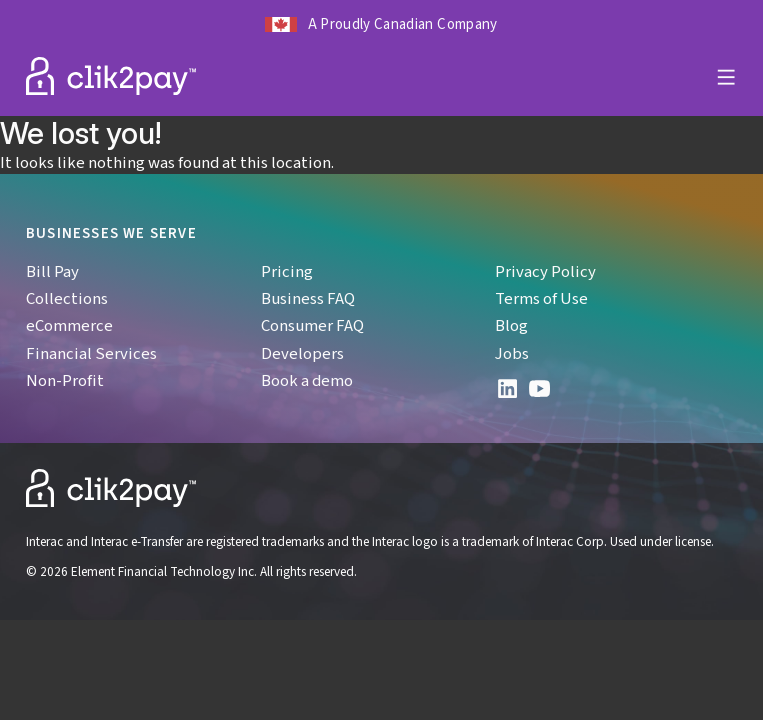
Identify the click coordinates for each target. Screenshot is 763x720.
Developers (302, 353)
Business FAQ (308, 298)
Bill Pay (52, 271)
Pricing (287, 271)
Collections (67, 298)
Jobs (512, 353)
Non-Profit (65, 380)
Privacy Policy (545, 271)
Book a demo (307, 380)
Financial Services (91, 353)
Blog (511, 325)
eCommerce (69, 325)
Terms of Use (541, 298)
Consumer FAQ (312, 325)
